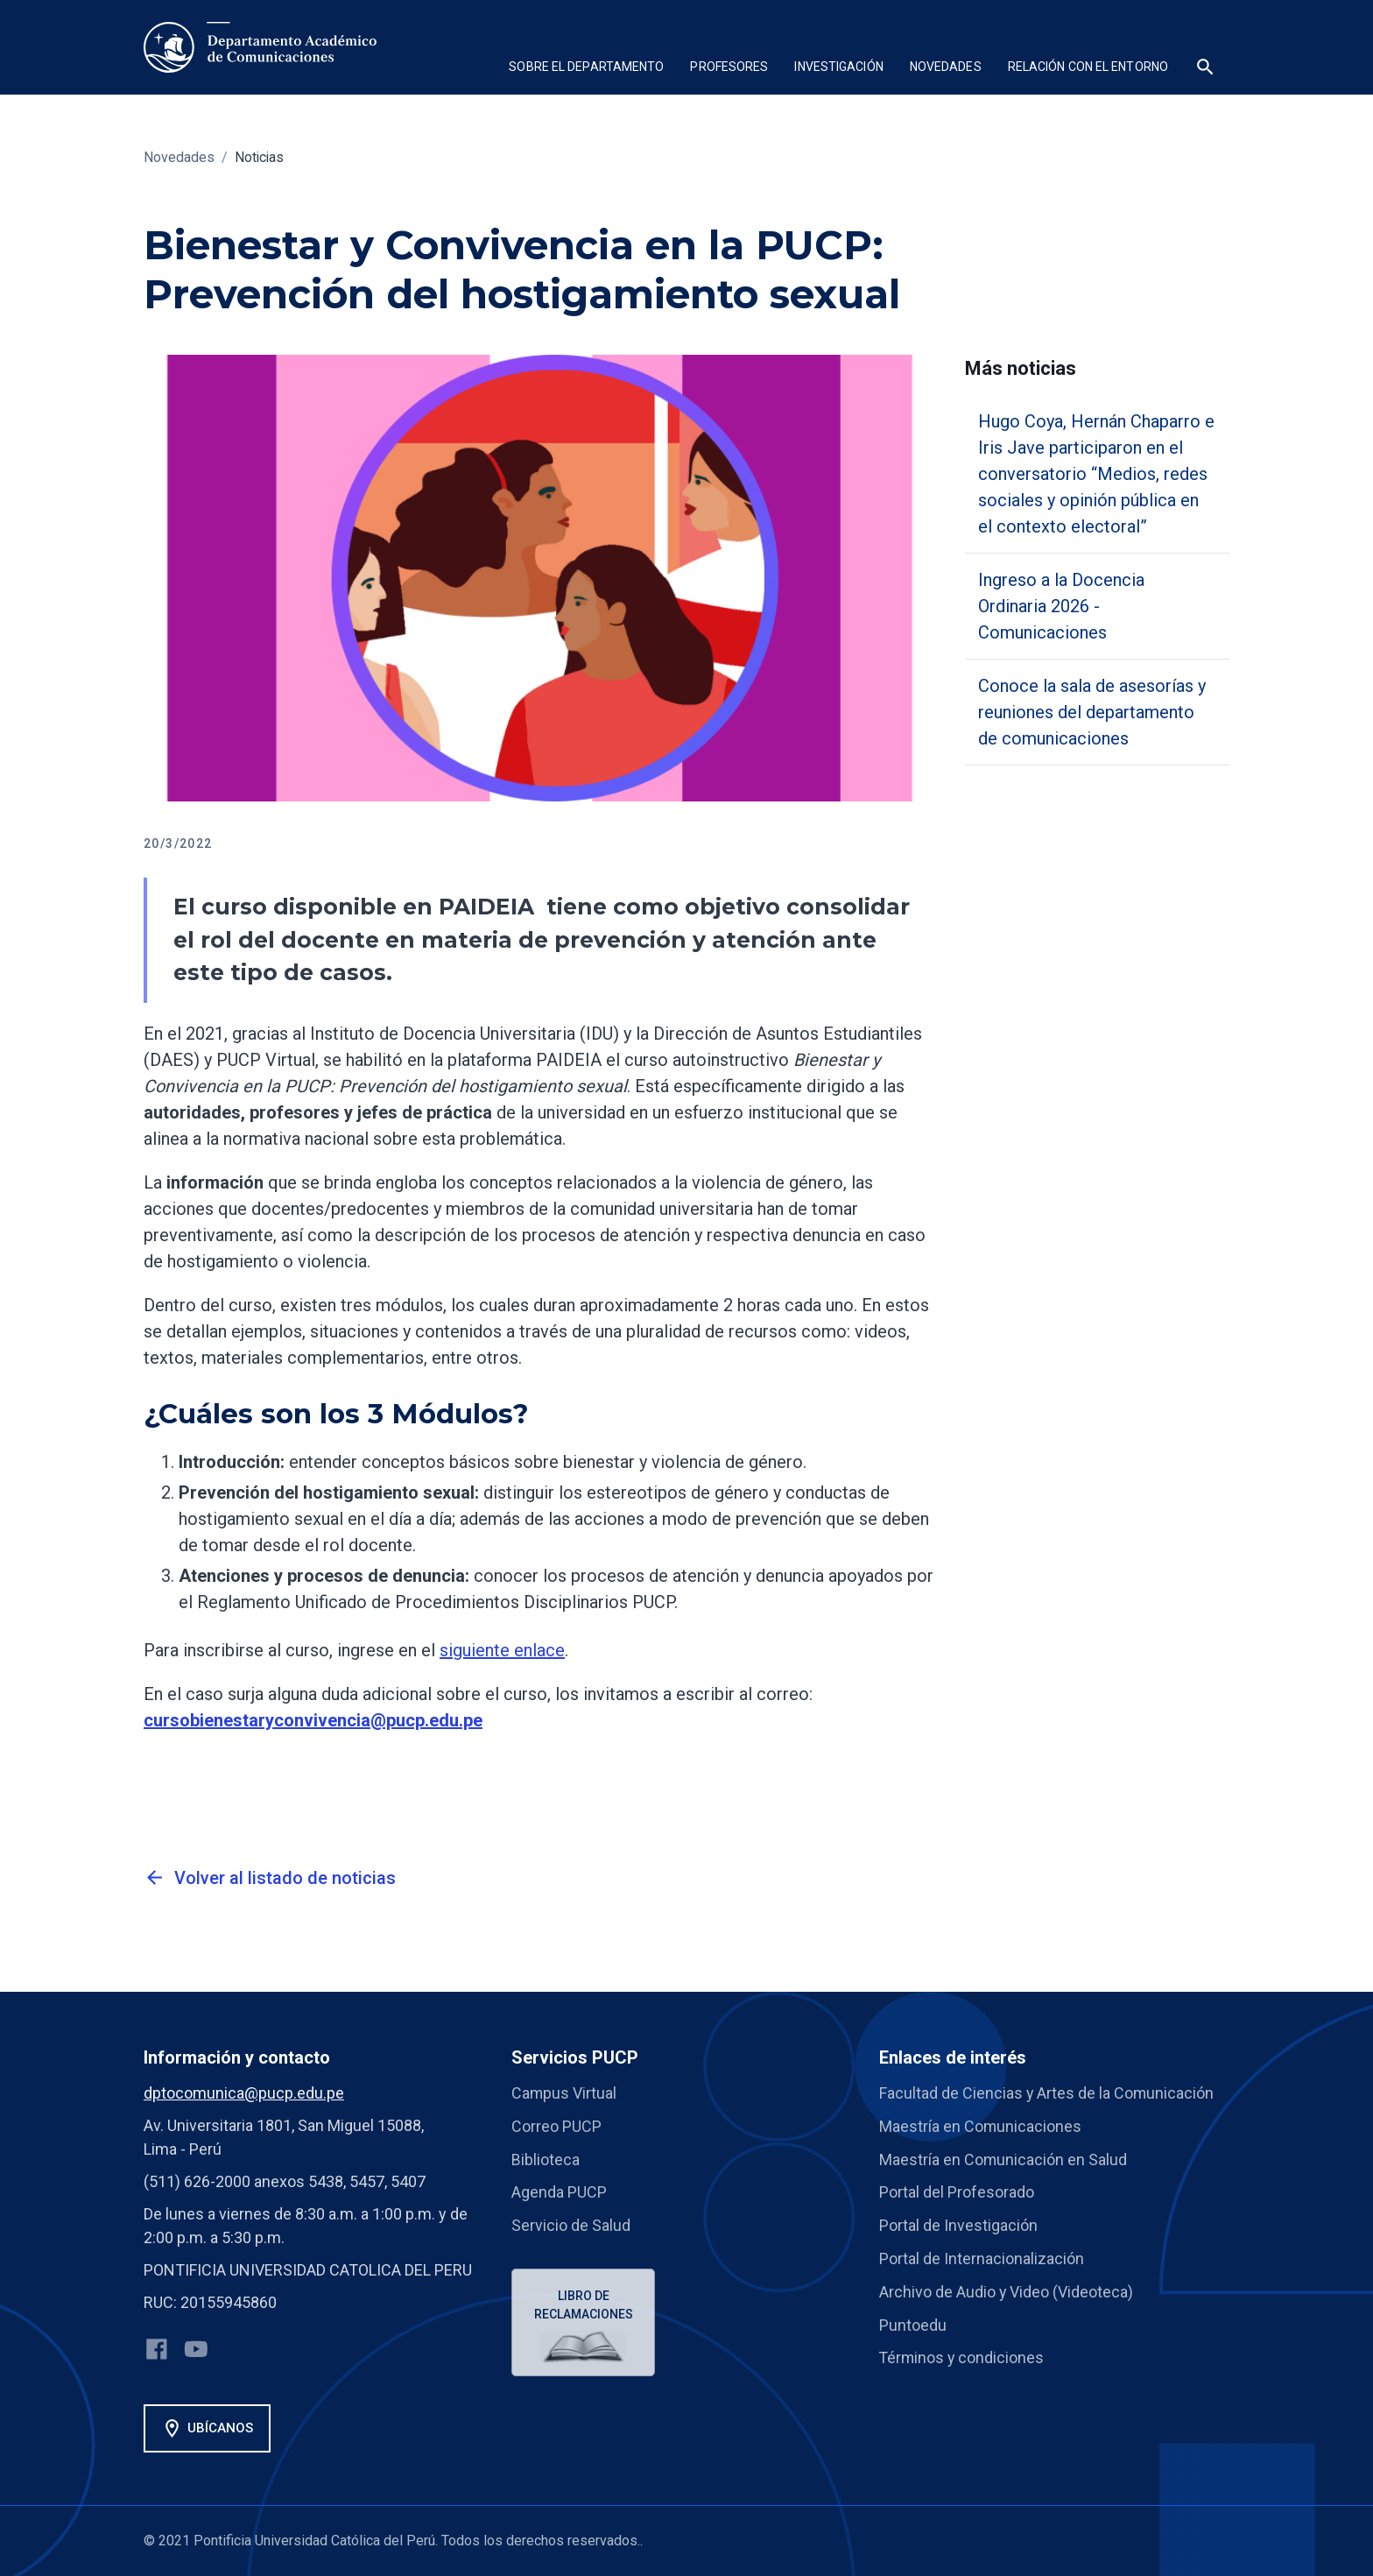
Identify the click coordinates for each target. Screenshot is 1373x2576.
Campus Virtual (564, 2093)
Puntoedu (913, 2320)
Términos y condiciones (962, 2352)
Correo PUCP (556, 2125)
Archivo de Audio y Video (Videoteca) (1006, 2287)
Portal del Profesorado (956, 2190)
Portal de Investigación (958, 2222)
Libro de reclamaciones (583, 2301)
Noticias (260, 157)
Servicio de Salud (570, 2222)
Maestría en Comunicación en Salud (1003, 2158)
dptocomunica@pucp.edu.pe (244, 2093)
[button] (586, 69)
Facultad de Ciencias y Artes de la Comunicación (1047, 2093)
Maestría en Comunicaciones (980, 2125)
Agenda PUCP (559, 2190)
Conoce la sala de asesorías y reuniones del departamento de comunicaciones (1092, 712)
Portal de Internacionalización (981, 2255)
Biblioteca (545, 2158)
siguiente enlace (502, 1650)
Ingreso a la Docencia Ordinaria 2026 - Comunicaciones (1061, 606)
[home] (260, 47)
